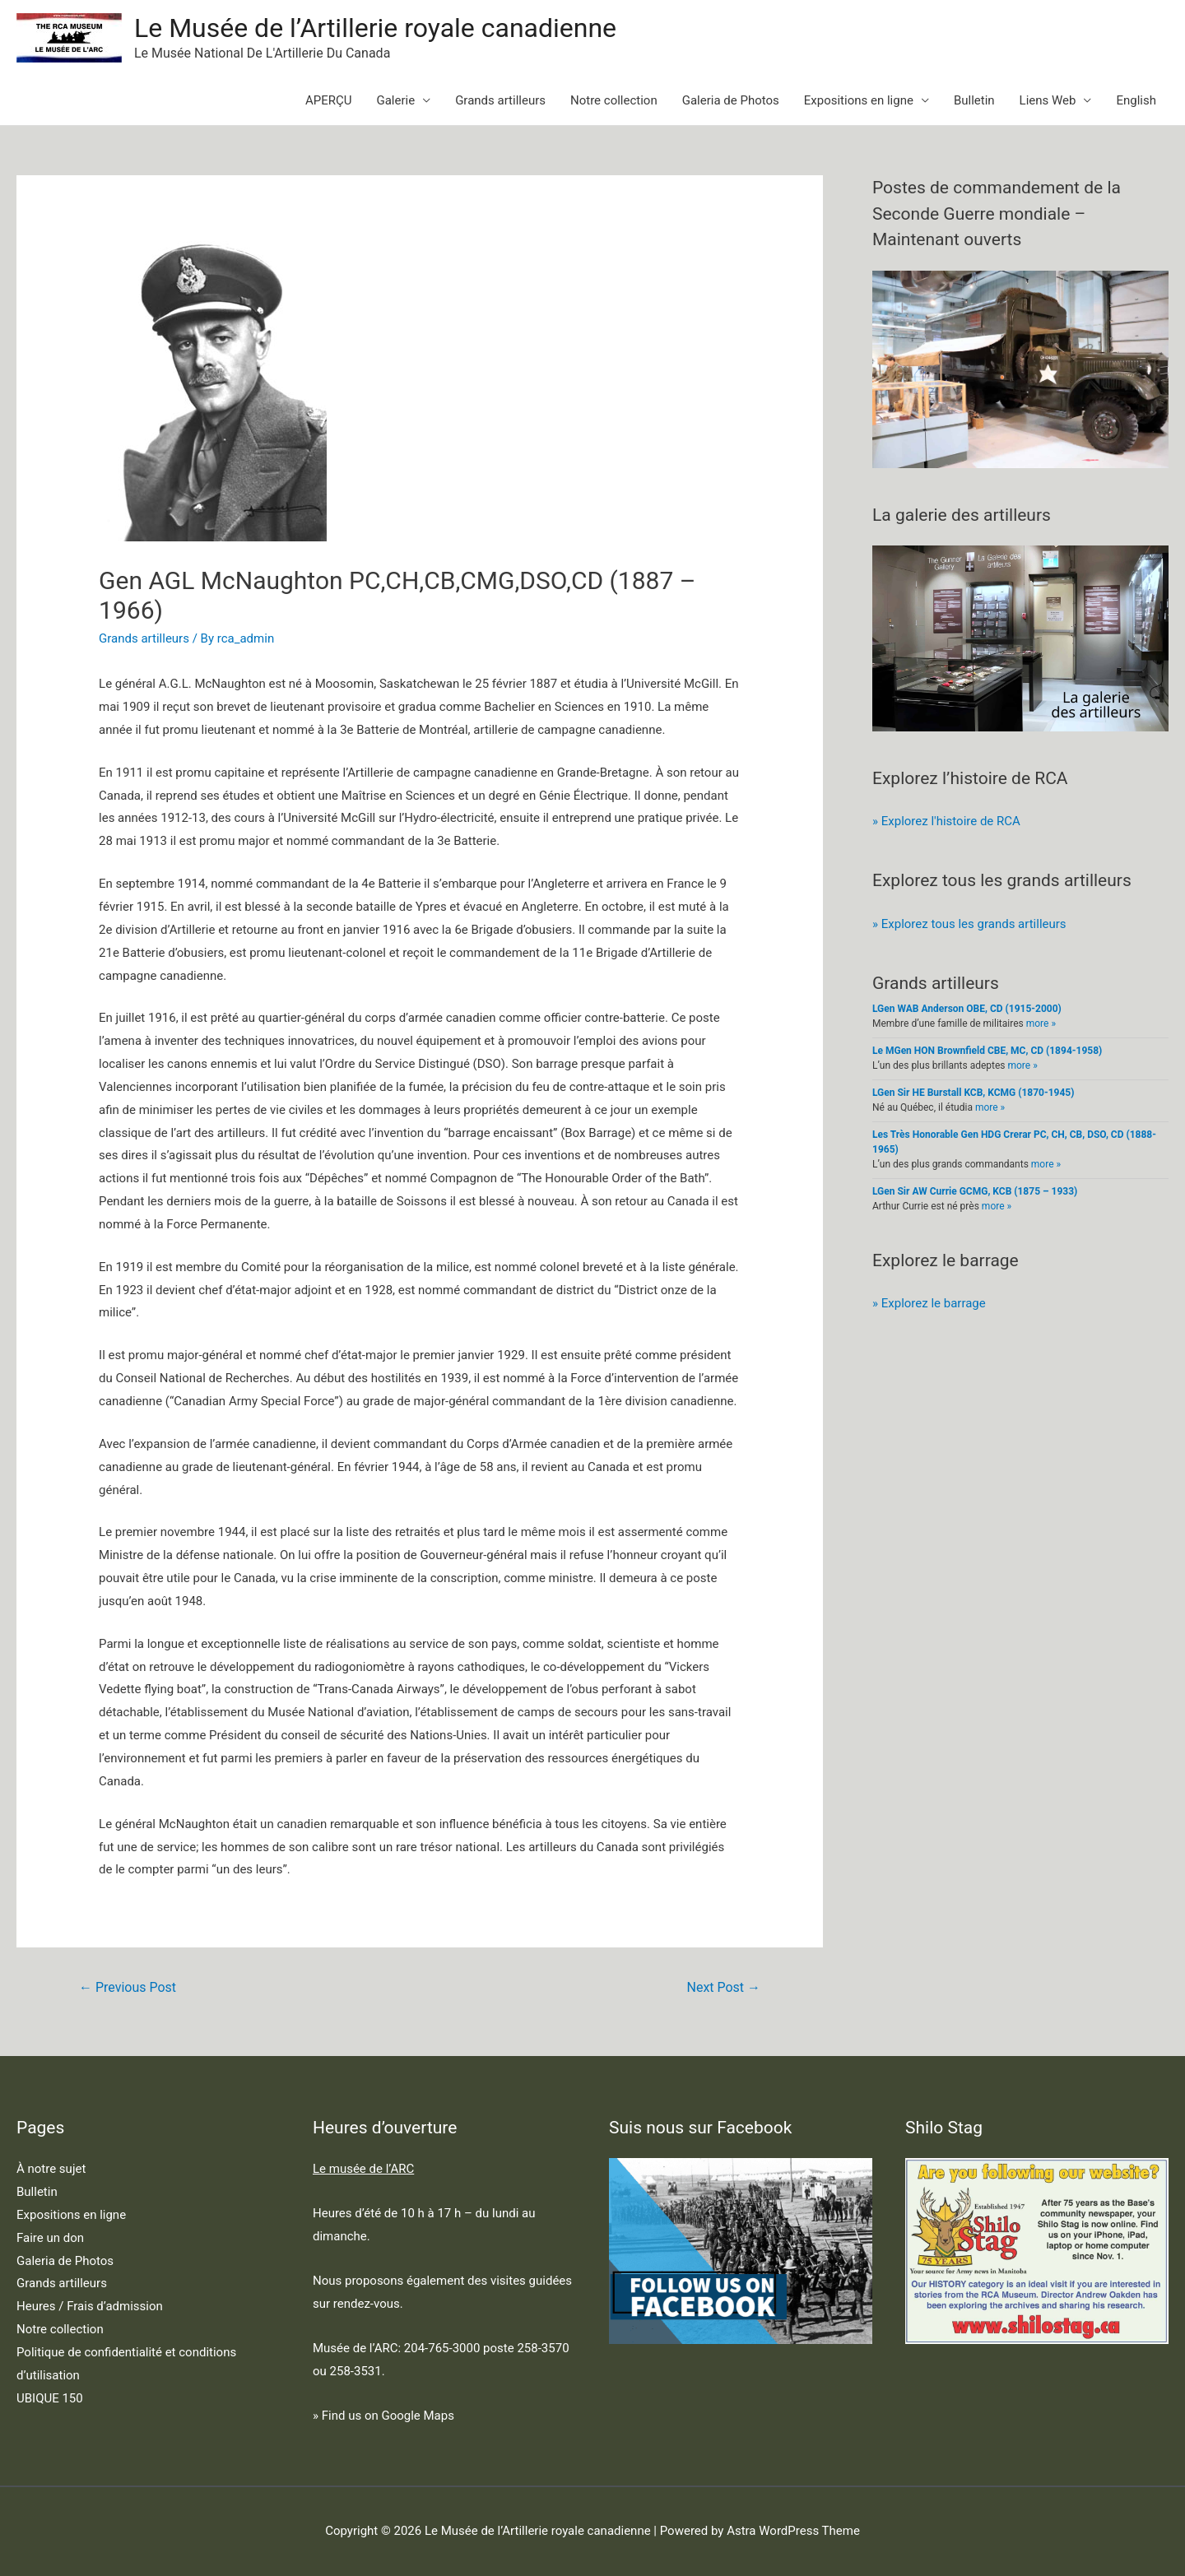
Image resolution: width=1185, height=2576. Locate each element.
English (1136, 100)
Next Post (724, 1987)
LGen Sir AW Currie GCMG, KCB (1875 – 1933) (974, 1191)
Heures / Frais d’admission (89, 2306)
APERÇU (328, 100)
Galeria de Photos (730, 100)
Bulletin (974, 100)
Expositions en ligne (858, 100)
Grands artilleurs (500, 100)
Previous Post (127, 1987)
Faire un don (50, 2237)
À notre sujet (51, 2168)
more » (1041, 1023)
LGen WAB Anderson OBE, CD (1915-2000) (967, 1008)
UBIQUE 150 (49, 2398)
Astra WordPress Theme (793, 2530)
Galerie (395, 100)
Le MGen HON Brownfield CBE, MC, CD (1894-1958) (987, 1050)
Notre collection (614, 100)
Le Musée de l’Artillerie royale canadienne (375, 28)
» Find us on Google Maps (383, 2415)
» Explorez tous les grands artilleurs (969, 924)
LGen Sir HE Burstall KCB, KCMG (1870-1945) (973, 1092)
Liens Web (1048, 100)
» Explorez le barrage (929, 1303)
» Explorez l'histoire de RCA (946, 821)
